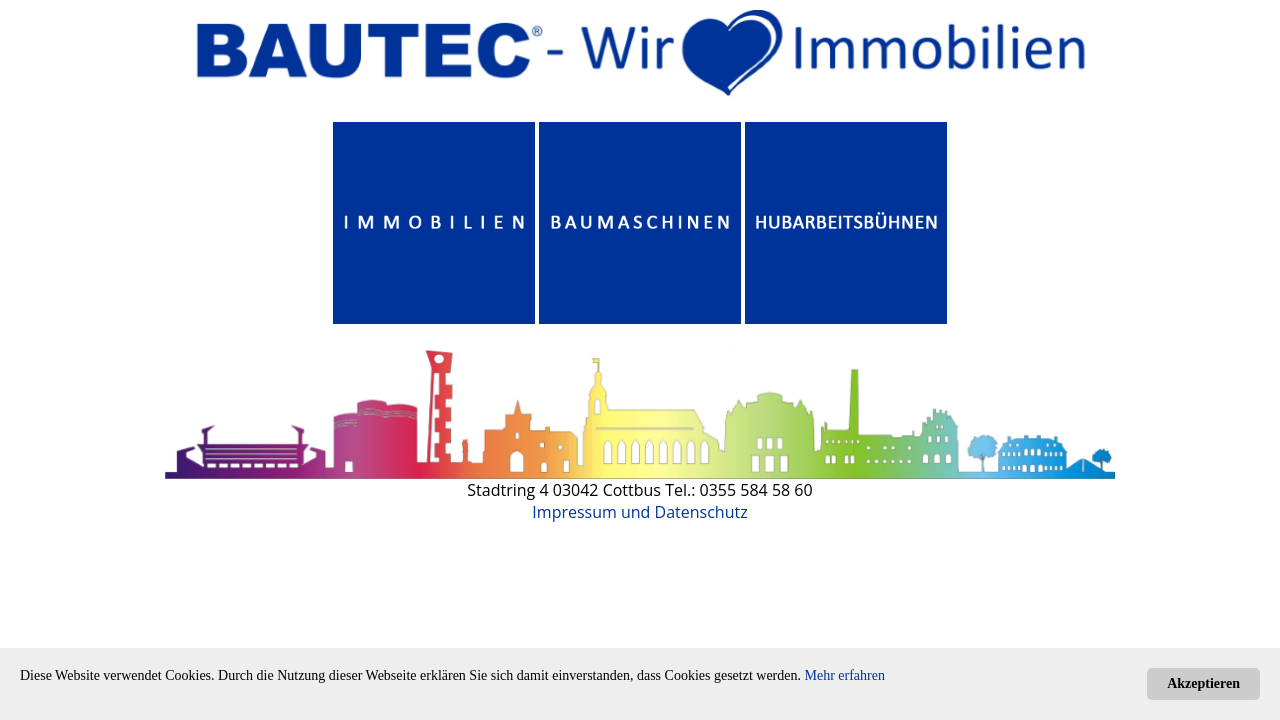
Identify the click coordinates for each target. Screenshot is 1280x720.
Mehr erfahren (845, 675)
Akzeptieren (1203, 683)
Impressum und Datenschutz (639, 512)
